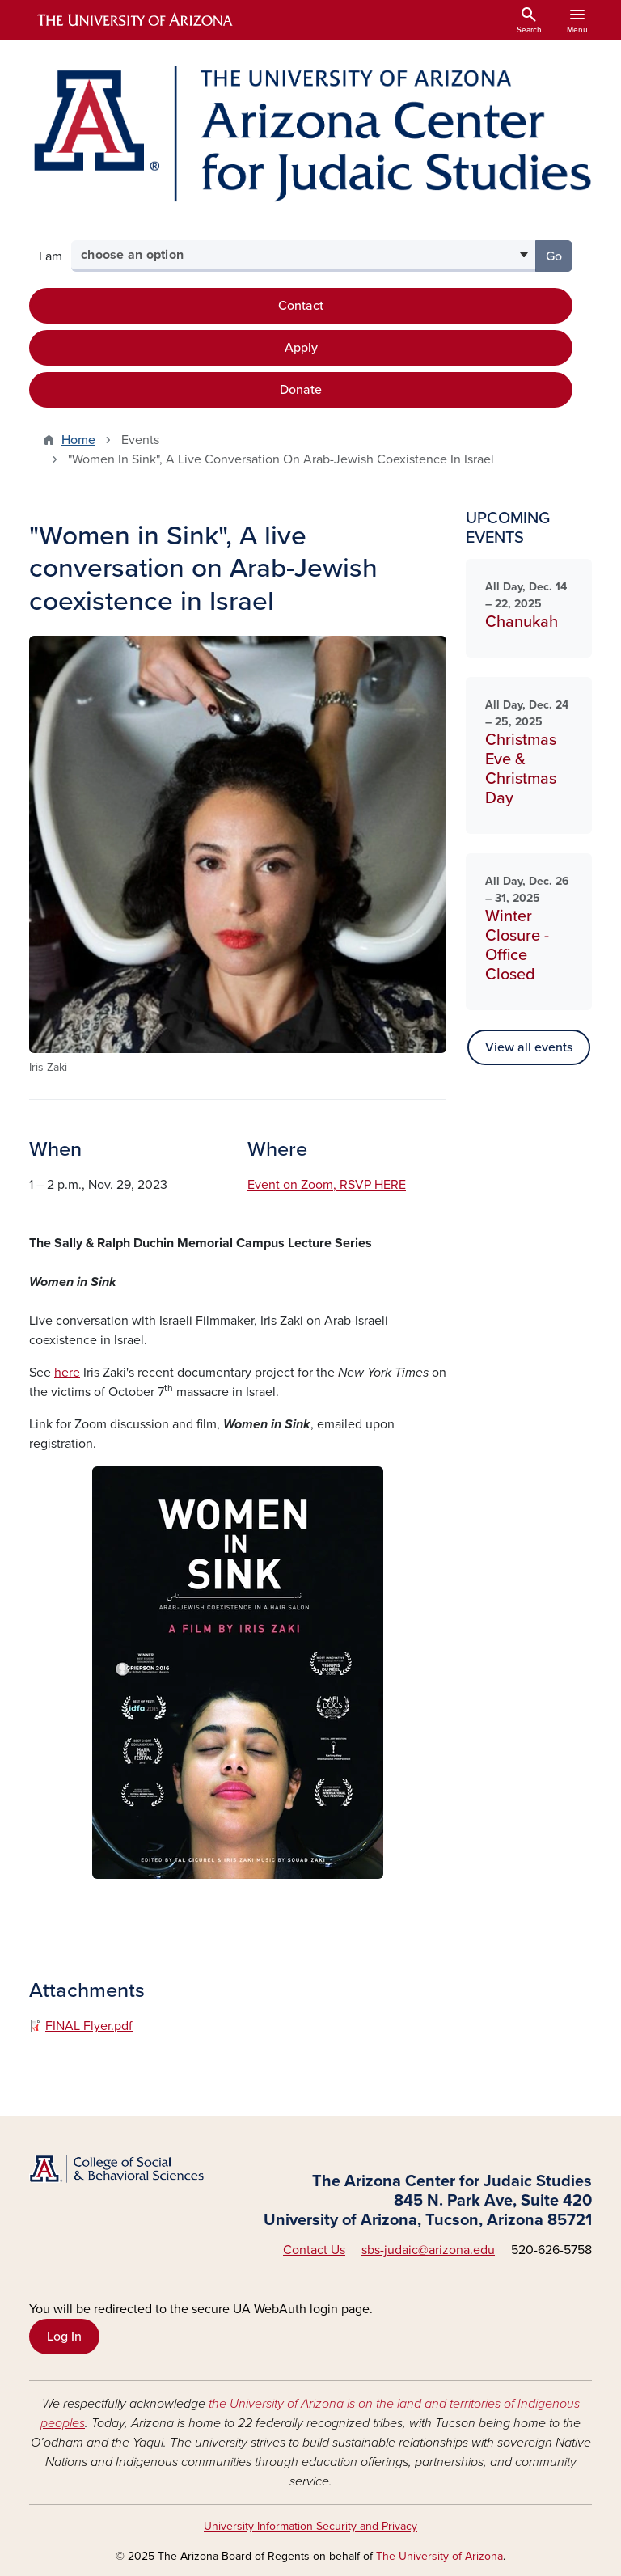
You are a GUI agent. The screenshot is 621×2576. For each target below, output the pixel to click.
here (67, 1372)
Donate (301, 390)
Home (78, 440)
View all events (528, 1047)
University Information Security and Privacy (310, 2526)
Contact (300, 306)
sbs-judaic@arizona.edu (428, 2250)
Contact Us (314, 2250)
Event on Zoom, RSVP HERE (326, 1185)
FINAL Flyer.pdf (89, 2026)
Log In (64, 2337)
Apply (301, 348)
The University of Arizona (439, 2556)
